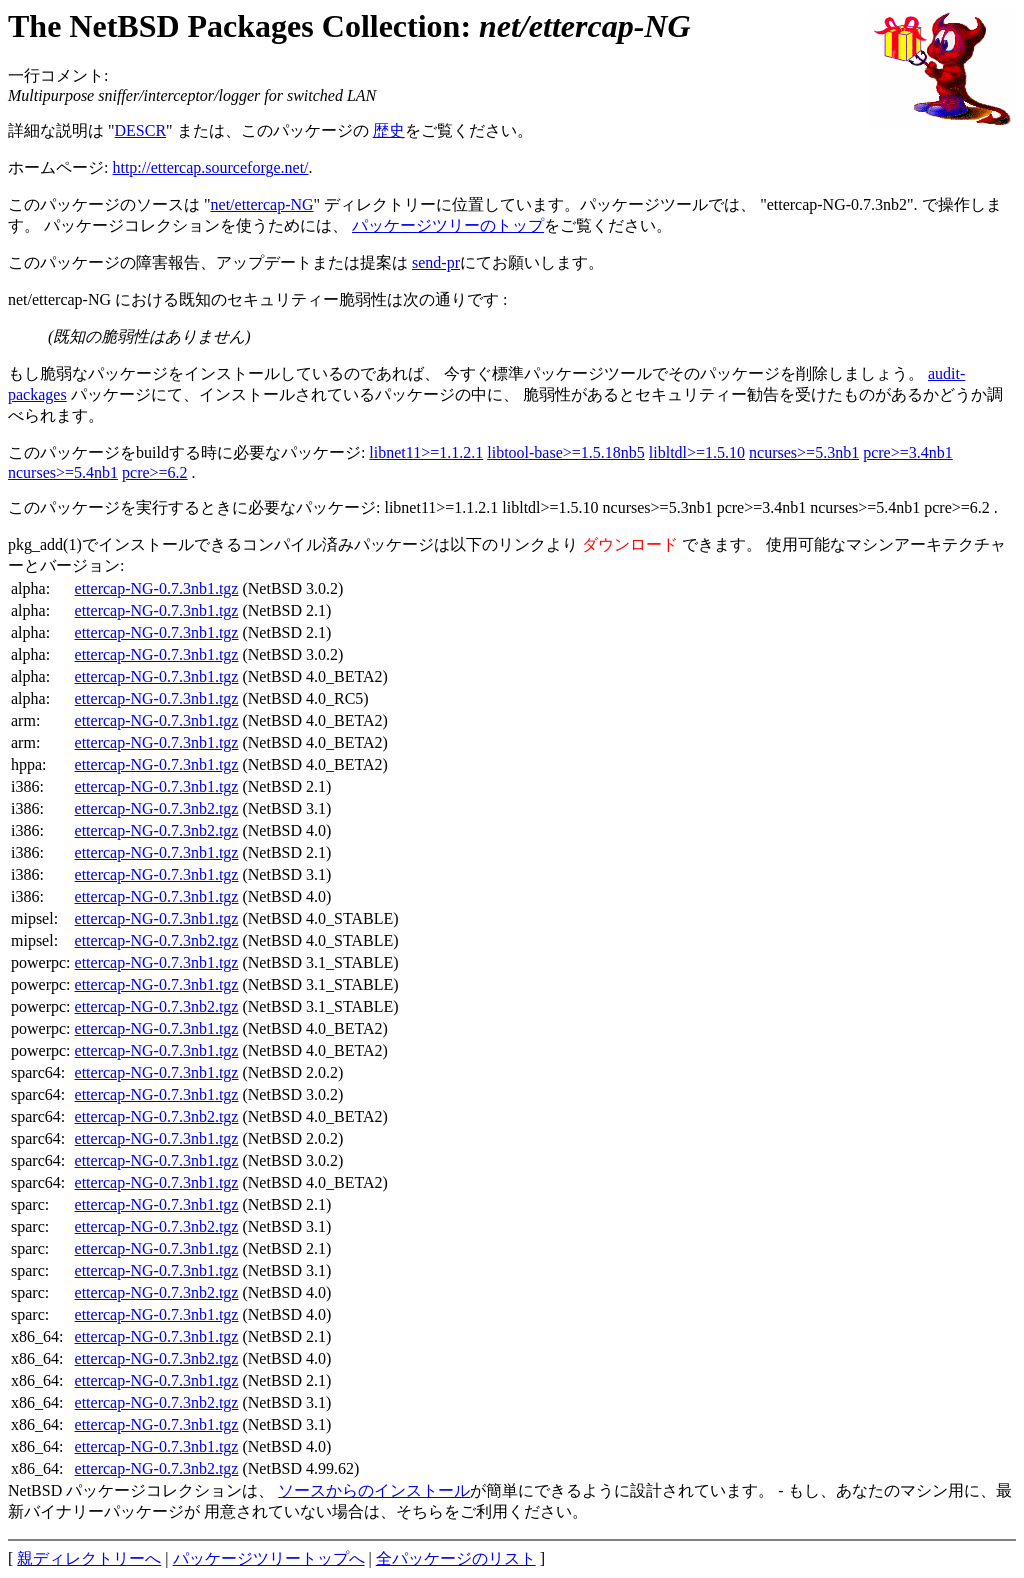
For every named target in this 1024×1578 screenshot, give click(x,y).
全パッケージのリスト (456, 1558)
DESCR (141, 130)
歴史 (389, 130)
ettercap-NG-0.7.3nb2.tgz (157, 808)
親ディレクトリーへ (89, 1558)
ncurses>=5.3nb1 (804, 452)
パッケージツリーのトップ (448, 225)
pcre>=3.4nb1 (908, 452)
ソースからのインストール (374, 1490)
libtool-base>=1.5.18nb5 (566, 452)
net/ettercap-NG (262, 204)
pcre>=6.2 (155, 472)
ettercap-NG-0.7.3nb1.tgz (157, 588)
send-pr (436, 262)
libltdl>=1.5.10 (697, 452)
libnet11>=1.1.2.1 (426, 452)
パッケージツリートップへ (269, 1558)
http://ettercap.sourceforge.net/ (210, 167)
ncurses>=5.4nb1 (63, 472)
